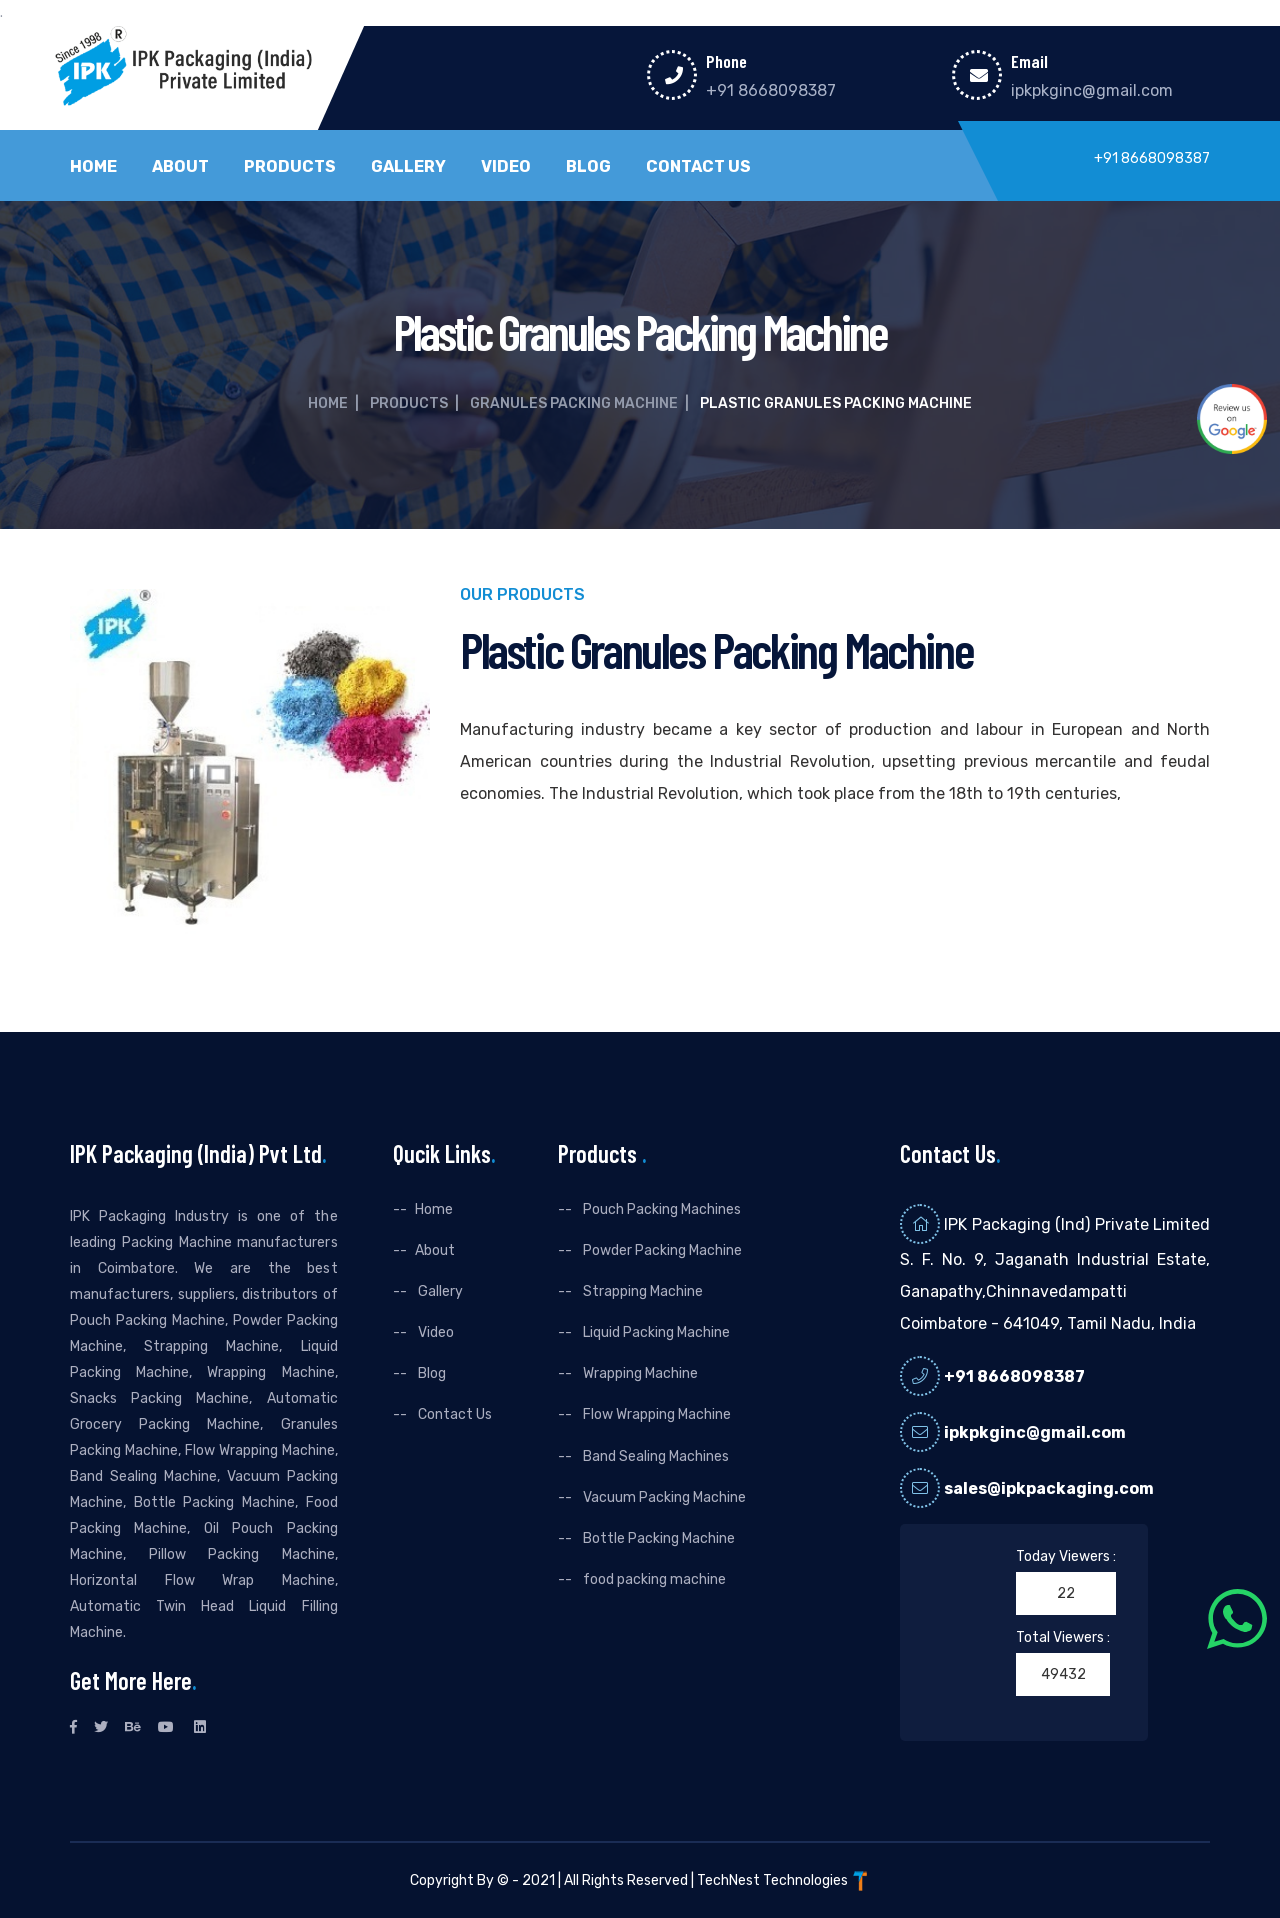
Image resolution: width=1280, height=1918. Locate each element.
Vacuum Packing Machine (663, 1497)
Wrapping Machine (639, 1373)
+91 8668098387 (771, 90)
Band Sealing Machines (654, 1456)
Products (290, 167)
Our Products (522, 595)
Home (93, 167)
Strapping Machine (641, 1291)
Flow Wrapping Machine (655, 1414)
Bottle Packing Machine (657, 1538)
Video (506, 167)
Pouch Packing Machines (660, 1209)
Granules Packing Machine (574, 403)
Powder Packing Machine (661, 1250)
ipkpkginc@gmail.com (1092, 90)
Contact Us (698, 167)
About (180, 167)
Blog (588, 167)
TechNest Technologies (784, 1880)
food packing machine (653, 1579)
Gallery (408, 167)
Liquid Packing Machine (655, 1332)
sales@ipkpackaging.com (1049, 1488)
